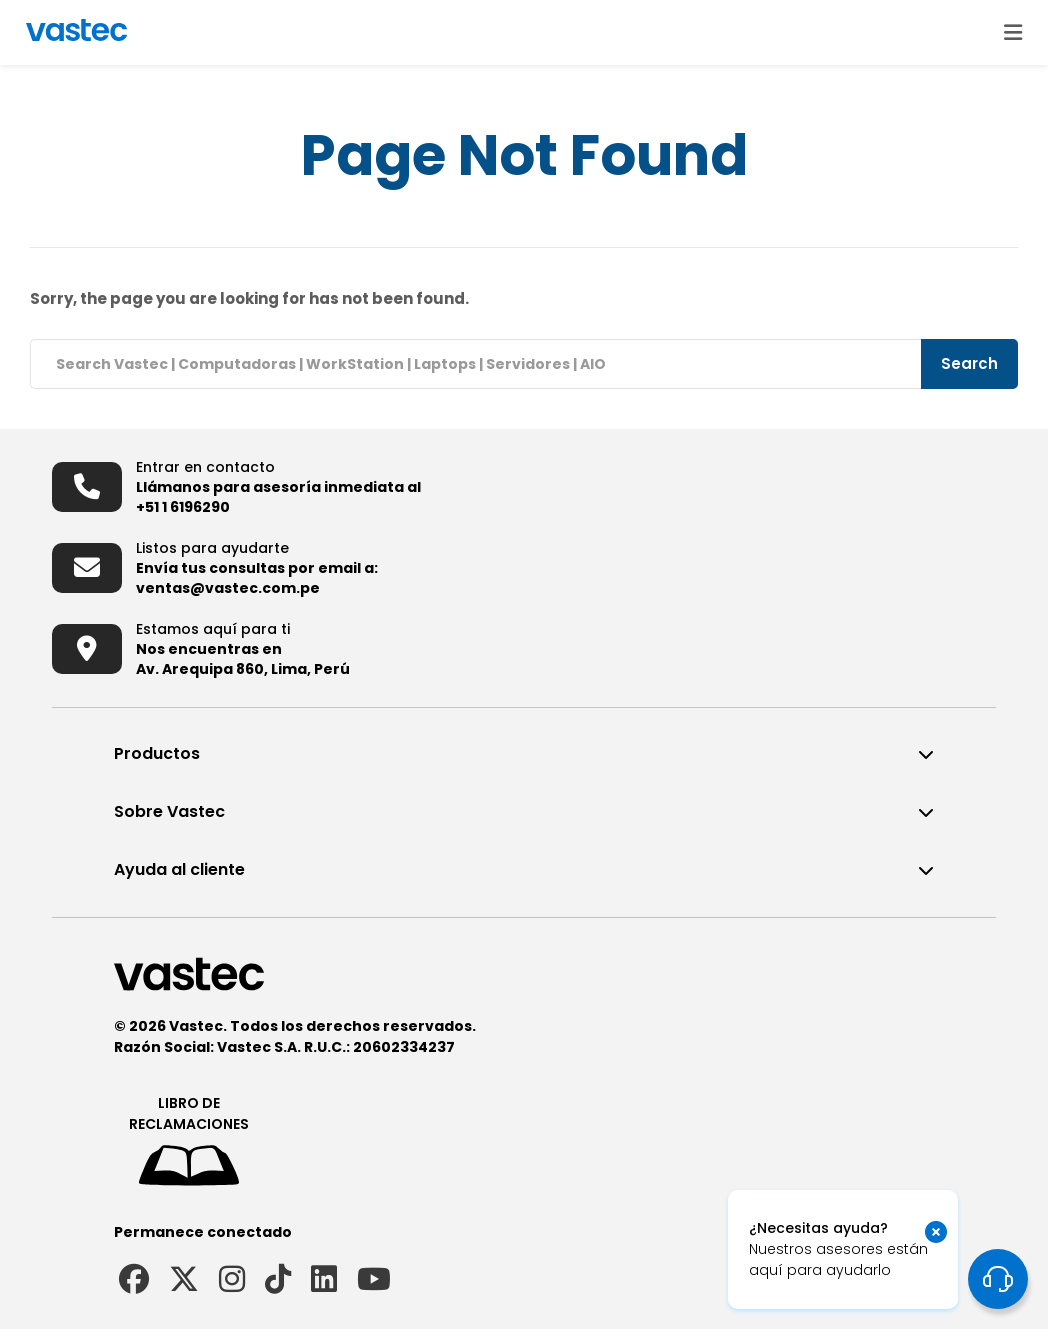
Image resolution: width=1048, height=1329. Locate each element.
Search (969, 363)
